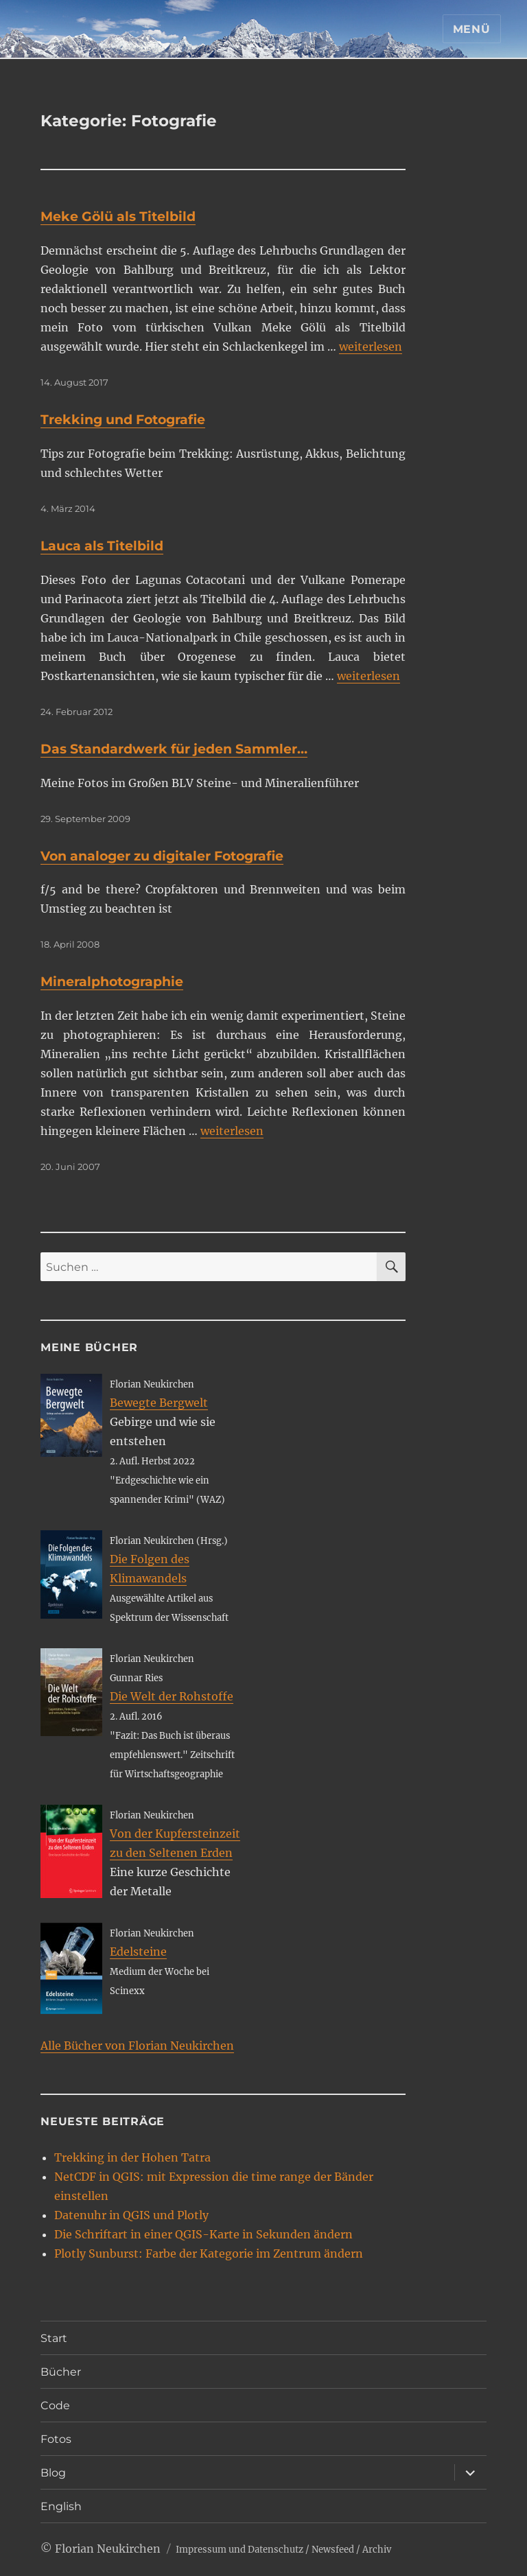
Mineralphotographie (111, 982)
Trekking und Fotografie (122, 420)
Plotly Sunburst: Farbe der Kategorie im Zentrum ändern (208, 2253)
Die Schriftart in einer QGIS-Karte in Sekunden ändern (203, 2234)
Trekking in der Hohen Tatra (132, 2157)
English (61, 2506)
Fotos (55, 2439)
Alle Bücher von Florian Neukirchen (137, 2045)
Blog (53, 2472)
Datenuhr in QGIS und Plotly (131, 2215)
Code (55, 2405)
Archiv (376, 2549)
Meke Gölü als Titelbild (118, 216)
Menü (472, 29)
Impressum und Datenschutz (239, 2549)
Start (53, 2338)
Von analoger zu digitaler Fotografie (161, 856)
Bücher (60, 2371)
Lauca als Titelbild (101, 546)
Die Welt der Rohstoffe (171, 1696)
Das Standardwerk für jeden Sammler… (173, 749)
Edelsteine (138, 1951)
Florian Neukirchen (108, 2548)
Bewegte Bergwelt (159, 1402)
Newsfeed (333, 2549)
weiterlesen (370, 346)
